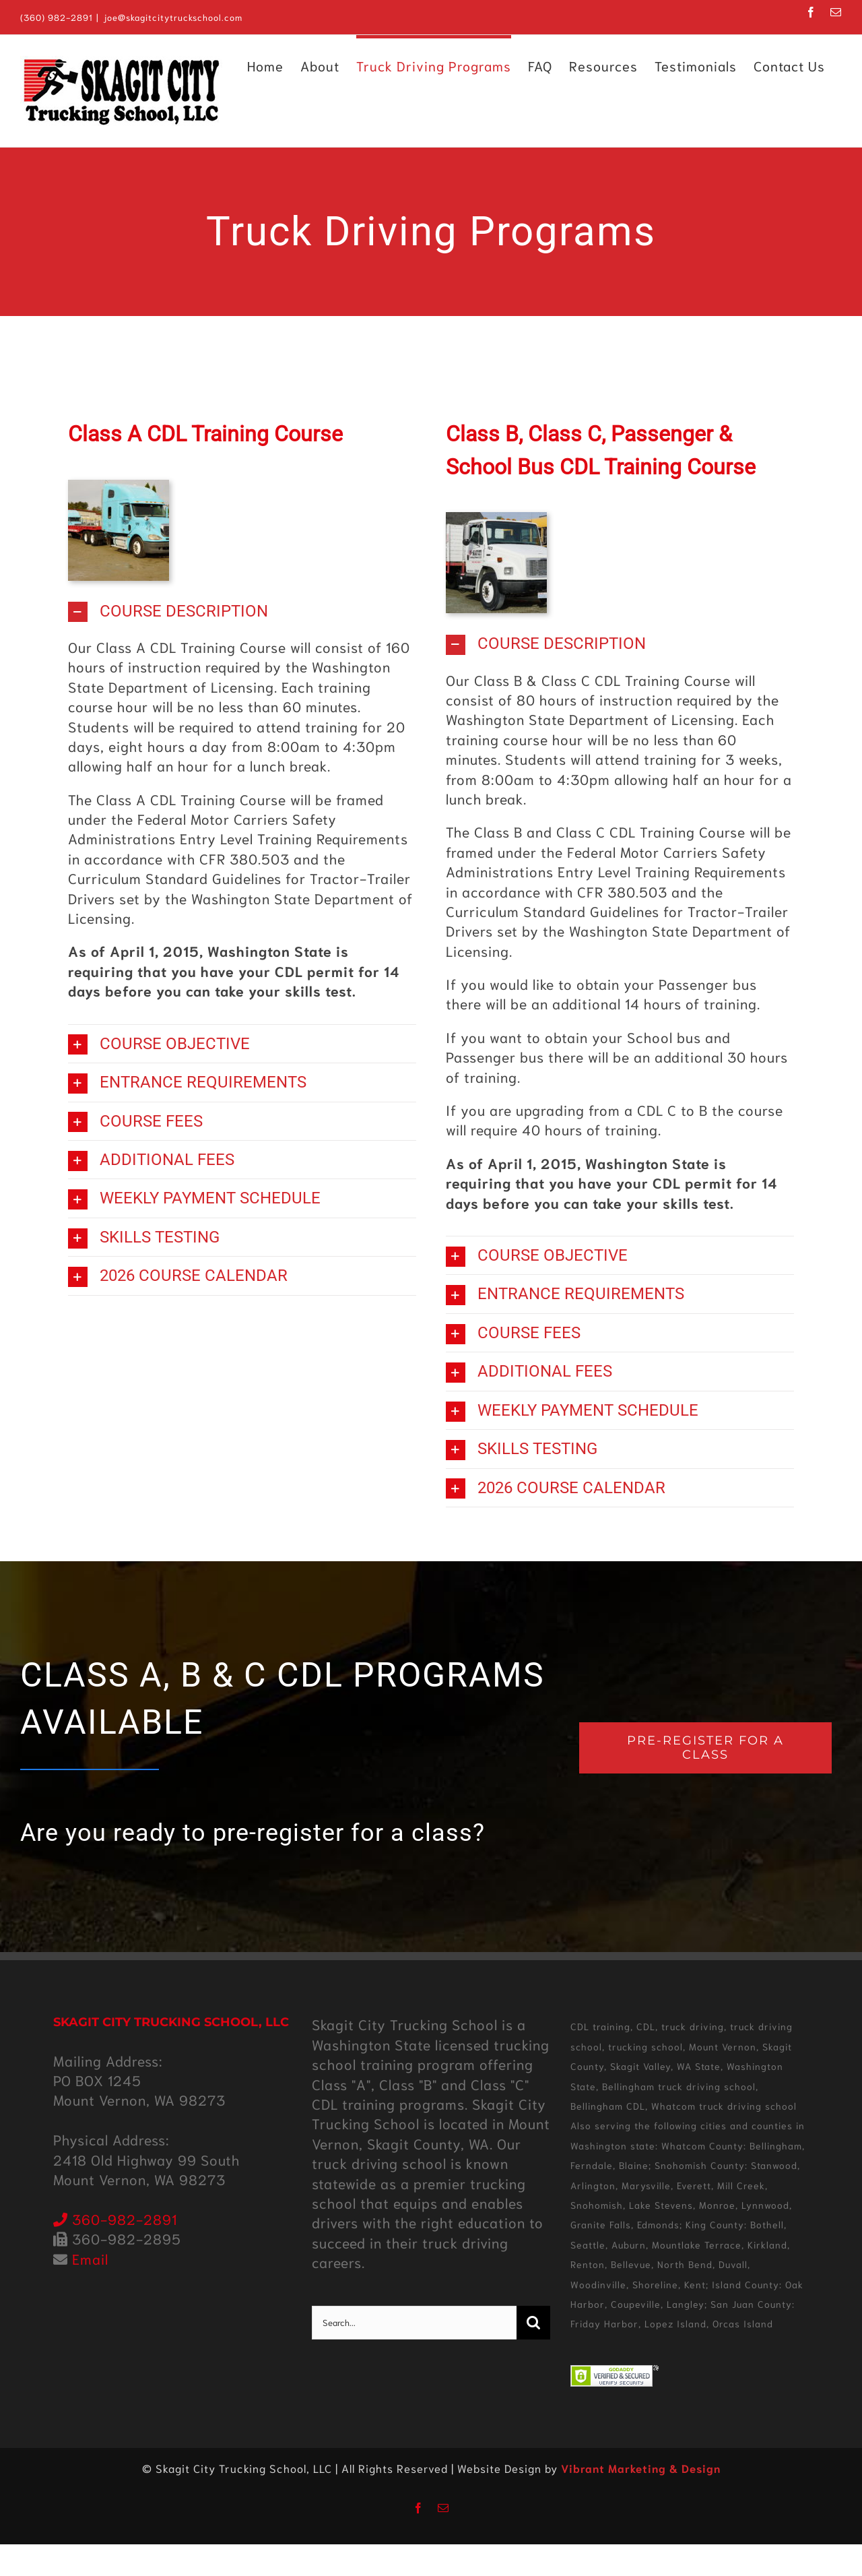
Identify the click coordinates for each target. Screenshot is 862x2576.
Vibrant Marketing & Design (641, 2468)
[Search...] (414, 2322)
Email (90, 2258)
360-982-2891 (115, 2218)
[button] (242, 611)
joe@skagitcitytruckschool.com (172, 17)
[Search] (533, 2322)
